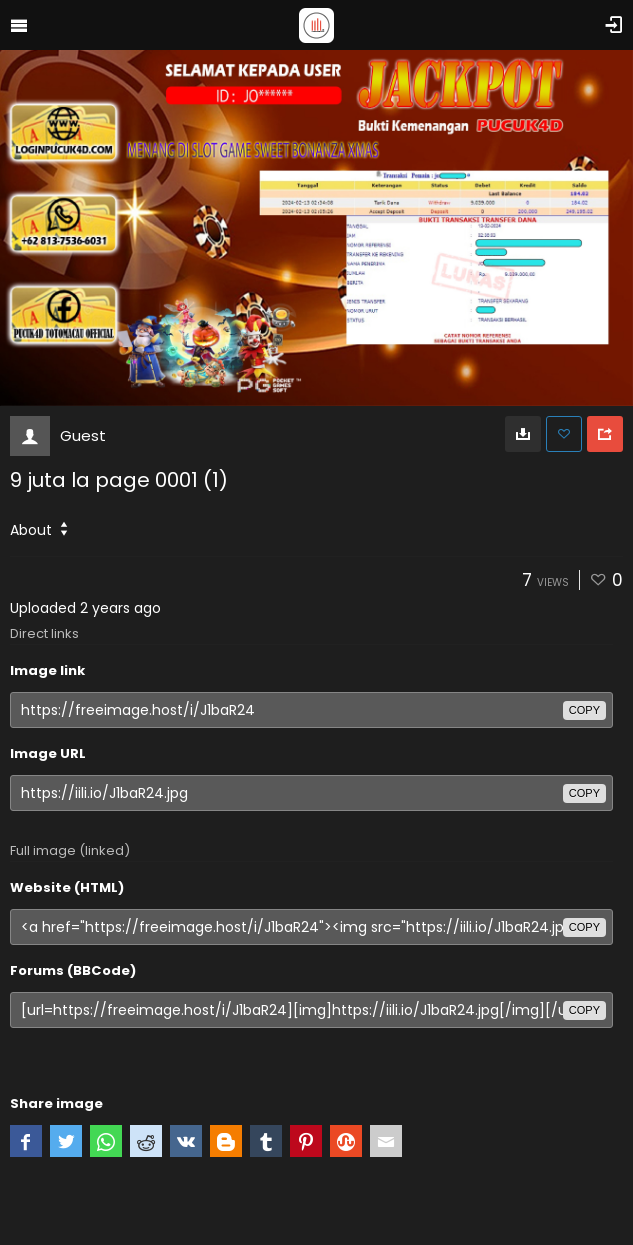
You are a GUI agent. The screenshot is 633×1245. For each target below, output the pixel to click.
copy (584, 710)
